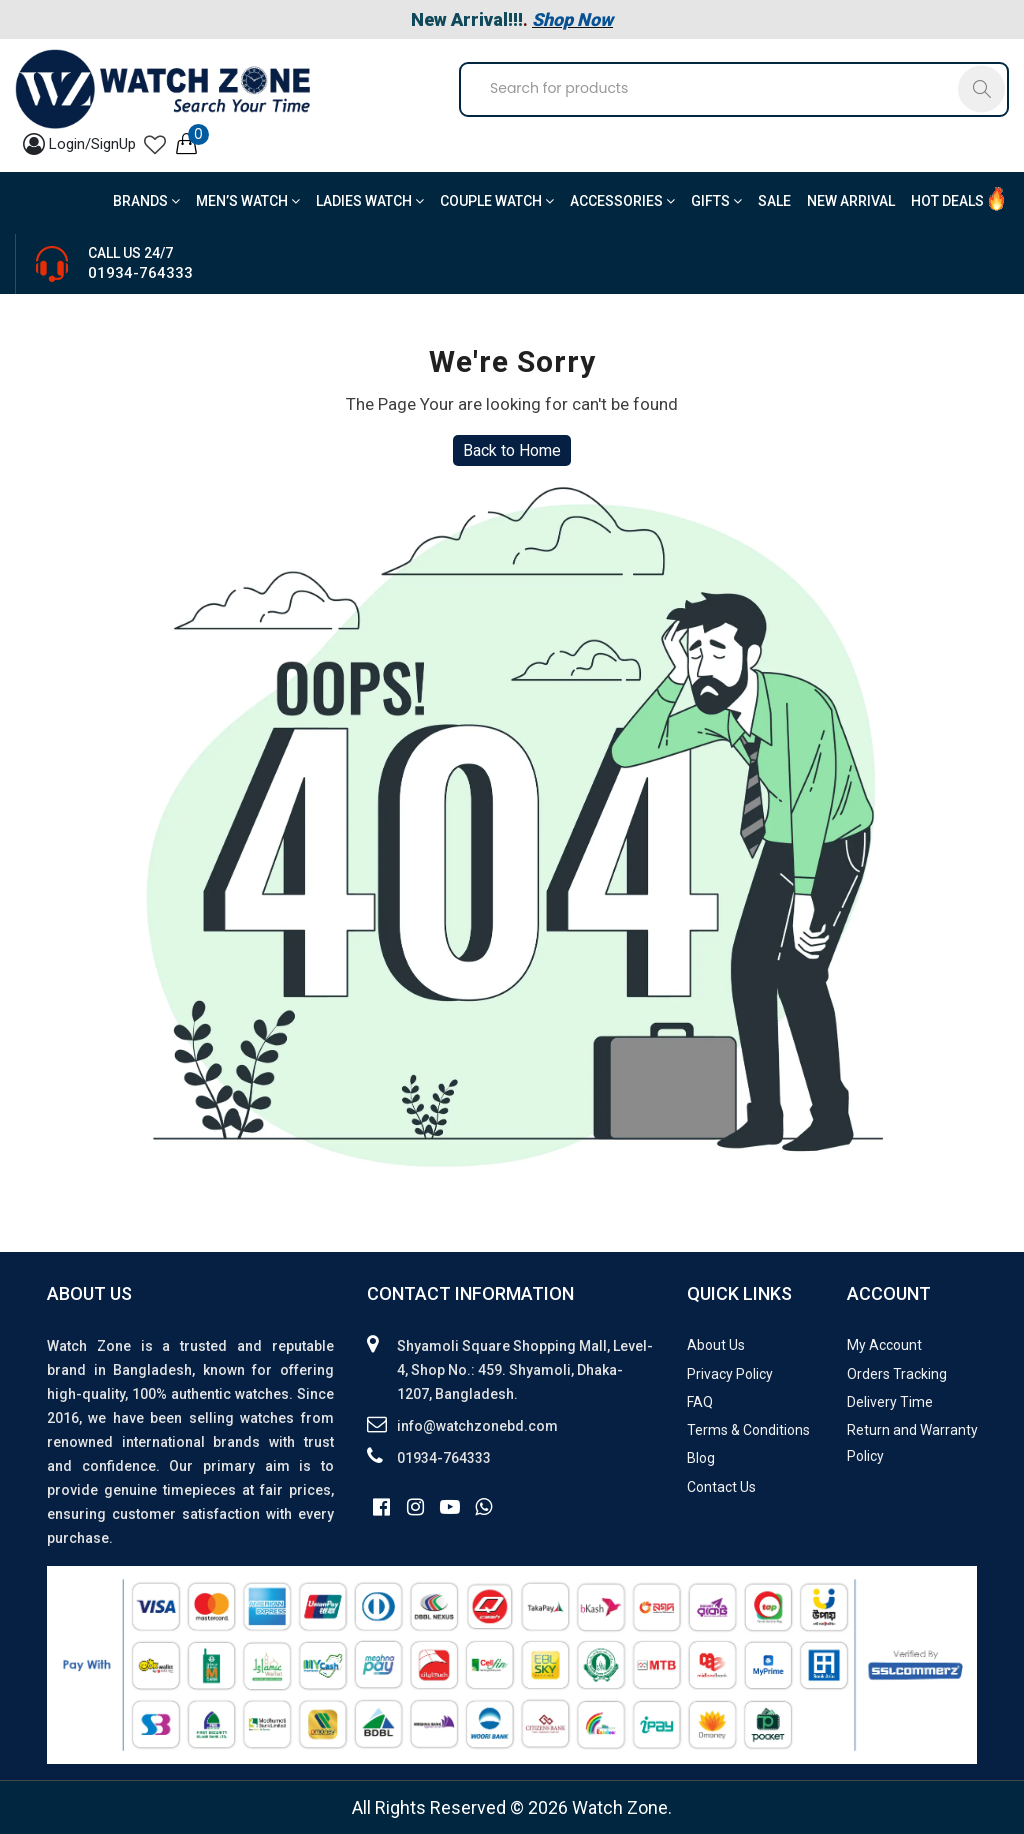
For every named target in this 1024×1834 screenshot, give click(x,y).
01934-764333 (140, 273)
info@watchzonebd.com (477, 1426)
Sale (774, 201)
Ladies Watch (370, 201)
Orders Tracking (897, 1374)
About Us (716, 1345)
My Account (884, 1345)
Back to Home (512, 450)
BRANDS (146, 201)
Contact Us (721, 1487)
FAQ (700, 1402)
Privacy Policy (730, 1374)
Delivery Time (890, 1402)
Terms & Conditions (748, 1430)
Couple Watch (497, 201)
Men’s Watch (248, 201)
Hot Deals (947, 201)
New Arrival (851, 201)
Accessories (622, 201)
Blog (701, 1458)
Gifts (716, 201)
